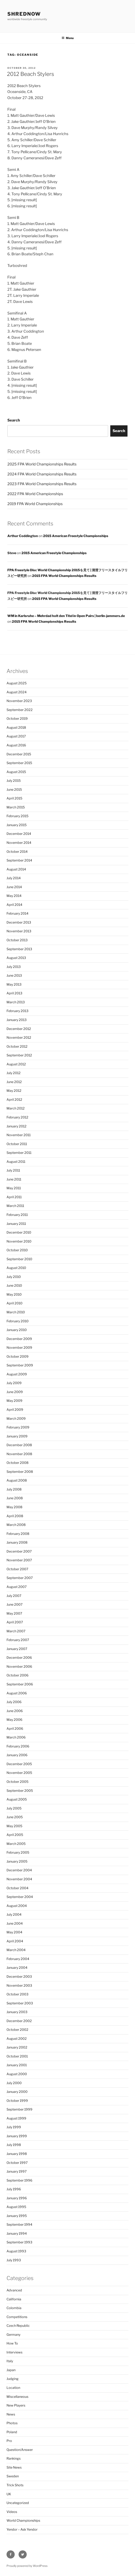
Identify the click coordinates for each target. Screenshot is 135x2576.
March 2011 (15, 1206)
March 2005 (16, 1844)
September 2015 (19, 763)
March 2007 (16, 1631)
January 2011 (16, 1224)
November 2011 (19, 1135)
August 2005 (17, 1799)
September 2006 (20, 1684)
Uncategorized (18, 2503)
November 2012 (19, 1038)
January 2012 (17, 1126)
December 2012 (19, 1029)
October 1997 (17, 2163)
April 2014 (14, 905)
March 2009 (16, 1419)
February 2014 (17, 913)
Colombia (14, 2308)
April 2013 (14, 993)
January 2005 (17, 1861)
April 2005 (15, 1835)
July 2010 (14, 1277)
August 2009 (17, 1374)
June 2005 (15, 1817)
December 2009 (19, 1339)
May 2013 (14, 984)
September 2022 (20, 710)
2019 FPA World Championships (35, 504)
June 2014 (14, 887)
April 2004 (15, 1941)
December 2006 (19, 1658)
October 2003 (17, 1994)
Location (13, 2388)
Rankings (14, 2458)
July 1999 (14, 2127)
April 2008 (15, 1516)
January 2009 (17, 1436)
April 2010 (14, 1303)
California (14, 2299)
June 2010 (14, 1285)
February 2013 (17, 1011)
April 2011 (14, 1197)
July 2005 (14, 1808)
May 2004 (14, 1932)
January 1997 (17, 2171)
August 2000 (17, 2074)
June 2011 (14, 1179)
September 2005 (20, 1791)
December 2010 (19, 1232)
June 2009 (15, 1392)
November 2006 (19, 1667)
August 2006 (17, 1693)
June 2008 (15, 1498)
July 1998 (14, 2145)
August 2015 (16, 772)
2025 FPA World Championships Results (41, 464)
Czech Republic (18, 2326)
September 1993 (19, 2242)
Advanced (14, 2290)
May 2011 (14, 1188)
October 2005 (17, 1782)
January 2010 (17, 1330)
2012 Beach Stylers (30, 74)
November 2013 (19, 931)
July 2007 (14, 1596)
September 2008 (20, 1472)
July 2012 (14, 1073)
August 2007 (17, 1587)
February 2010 (18, 1321)
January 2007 (17, 1649)
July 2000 (14, 2083)
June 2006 (15, 1711)
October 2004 (17, 1888)
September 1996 (19, 2180)
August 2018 (16, 727)
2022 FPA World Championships (35, 494)
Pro (9, 2441)
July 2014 (14, 878)
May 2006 (14, 1720)
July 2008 (14, 1489)
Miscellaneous (17, 2397)
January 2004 (17, 1968)
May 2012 (14, 1091)
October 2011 (17, 1144)
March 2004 (16, 1950)
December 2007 (19, 1551)
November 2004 (19, 1879)
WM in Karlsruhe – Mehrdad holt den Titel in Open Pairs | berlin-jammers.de (66, 616)
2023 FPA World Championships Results (41, 484)
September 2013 (19, 949)
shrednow (24, 14)
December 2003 (19, 1977)
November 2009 (19, 1348)
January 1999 (17, 2136)
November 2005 (19, 1773)
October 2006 (18, 1675)
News (11, 2414)
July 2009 (14, 1383)
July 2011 (13, 1170)
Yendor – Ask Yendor (22, 2529)
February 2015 (17, 816)
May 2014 (14, 896)
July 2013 (14, 967)
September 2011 (19, 1153)
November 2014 (19, 843)
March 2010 (16, 1312)
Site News (14, 2467)
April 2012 (14, 1100)
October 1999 (17, 2101)
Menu (68, 38)
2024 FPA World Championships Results (41, 474)
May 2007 (14, 1613)
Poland (12, 2432)
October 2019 (17, 719)
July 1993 (14, 2260)
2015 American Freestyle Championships (75, 536)
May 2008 (14, 1507)
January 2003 (17, 2012)
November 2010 (19, 1241)
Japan (11, 2370)
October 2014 (17, 852)
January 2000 (17, 2092)
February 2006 (18, 1746)
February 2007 (18, 1640)
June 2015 (14, 790)
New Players (16, 2405)
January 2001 (17, 2065)
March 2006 (16, 1737)
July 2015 (14, 781)
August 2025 (17, 683)
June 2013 (14, 975)
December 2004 (19, 1870)
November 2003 (19, 1985)
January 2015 (17, 825)
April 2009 (15, 1410)
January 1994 (17, 2233)
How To (12, 2343)
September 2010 (19, 1259)
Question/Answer (20, 2450)
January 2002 (17, 2047)
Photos (12, 2423)
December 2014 (19, 834)
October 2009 (18, 1356)
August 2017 (16, 736)
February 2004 (18, 1959)
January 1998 (17, 2154)
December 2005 (19, 1764)
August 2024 (17, 692)
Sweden (13, 2476)
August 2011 (16, 1162)
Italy (10, 2361)
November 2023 (19, 701)
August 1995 (16, 2207)
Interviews (14, 2352)
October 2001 (17, 2056)
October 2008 (18, 1463)
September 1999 (19, 2109)
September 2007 (20, 1578)
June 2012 (14, 1082)
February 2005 (18, 1852)
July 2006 (14, 1702)
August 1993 (16, 2251)
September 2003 (20, 2003)
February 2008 (18, 1534)
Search (13, 420)
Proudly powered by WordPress (27, 2565)
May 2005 (14, 1826)
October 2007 (17, 1569)
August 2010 (16, 1268)
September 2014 (19, 860)
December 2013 (19, 922)
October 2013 (17, 940)
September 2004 (20, 1897)
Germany (13, 2335)
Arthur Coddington (22, 536)
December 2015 (19, 754)
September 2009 (20, 1365)
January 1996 (17, 2198)
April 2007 (15, 1622)
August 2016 (16, 745)
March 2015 (16, 807)
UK (9, 2494)
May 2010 (14, 1294)
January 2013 (17, 1020)
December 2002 (19, 2021)
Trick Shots (15, 2485)
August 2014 (16, 869)
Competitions (17, 2317)
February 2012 (17, 1117)
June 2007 (15, 1604)
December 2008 (19, 1445)
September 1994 (19, 2225)
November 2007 (19, 1560)
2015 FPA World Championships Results (64, 576)
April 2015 (14, 798)
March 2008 (16, 1525)
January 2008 (17, 1542)
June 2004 (15, 1923)
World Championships (23, 2520)
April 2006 (15, 1729)
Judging (13, 2379)
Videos (12, 2512)
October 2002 (17, 2030)
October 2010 (17, 1250)
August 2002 (17, 2039)
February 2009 (18, 1427)
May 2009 (14, 1401)
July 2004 (14, 1914)
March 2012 (16, 1108)
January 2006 (17, 1755)
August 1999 (16, 2118)
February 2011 (17, 1215)
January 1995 (17, 2216)
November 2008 (19, 1454)
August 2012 (16, 1064)
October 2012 (17, 1046)
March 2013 (16, 1002)
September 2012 (19, 1055)
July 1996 (14, 2189)
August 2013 (16, 958)
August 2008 (17, 1480)
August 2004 (17, 1906)
